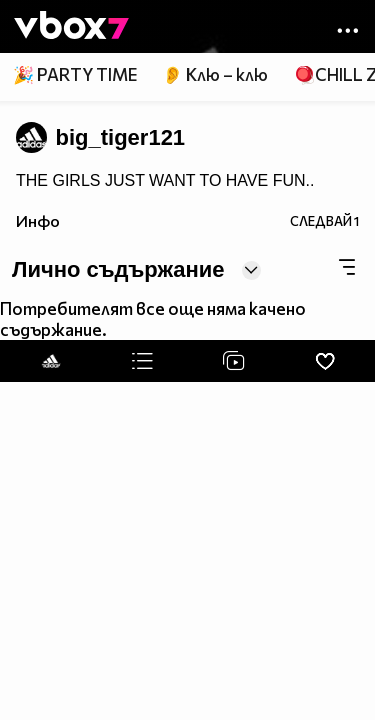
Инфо (38, 220)
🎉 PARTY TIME (75, 74)
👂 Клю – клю (215, 74)
